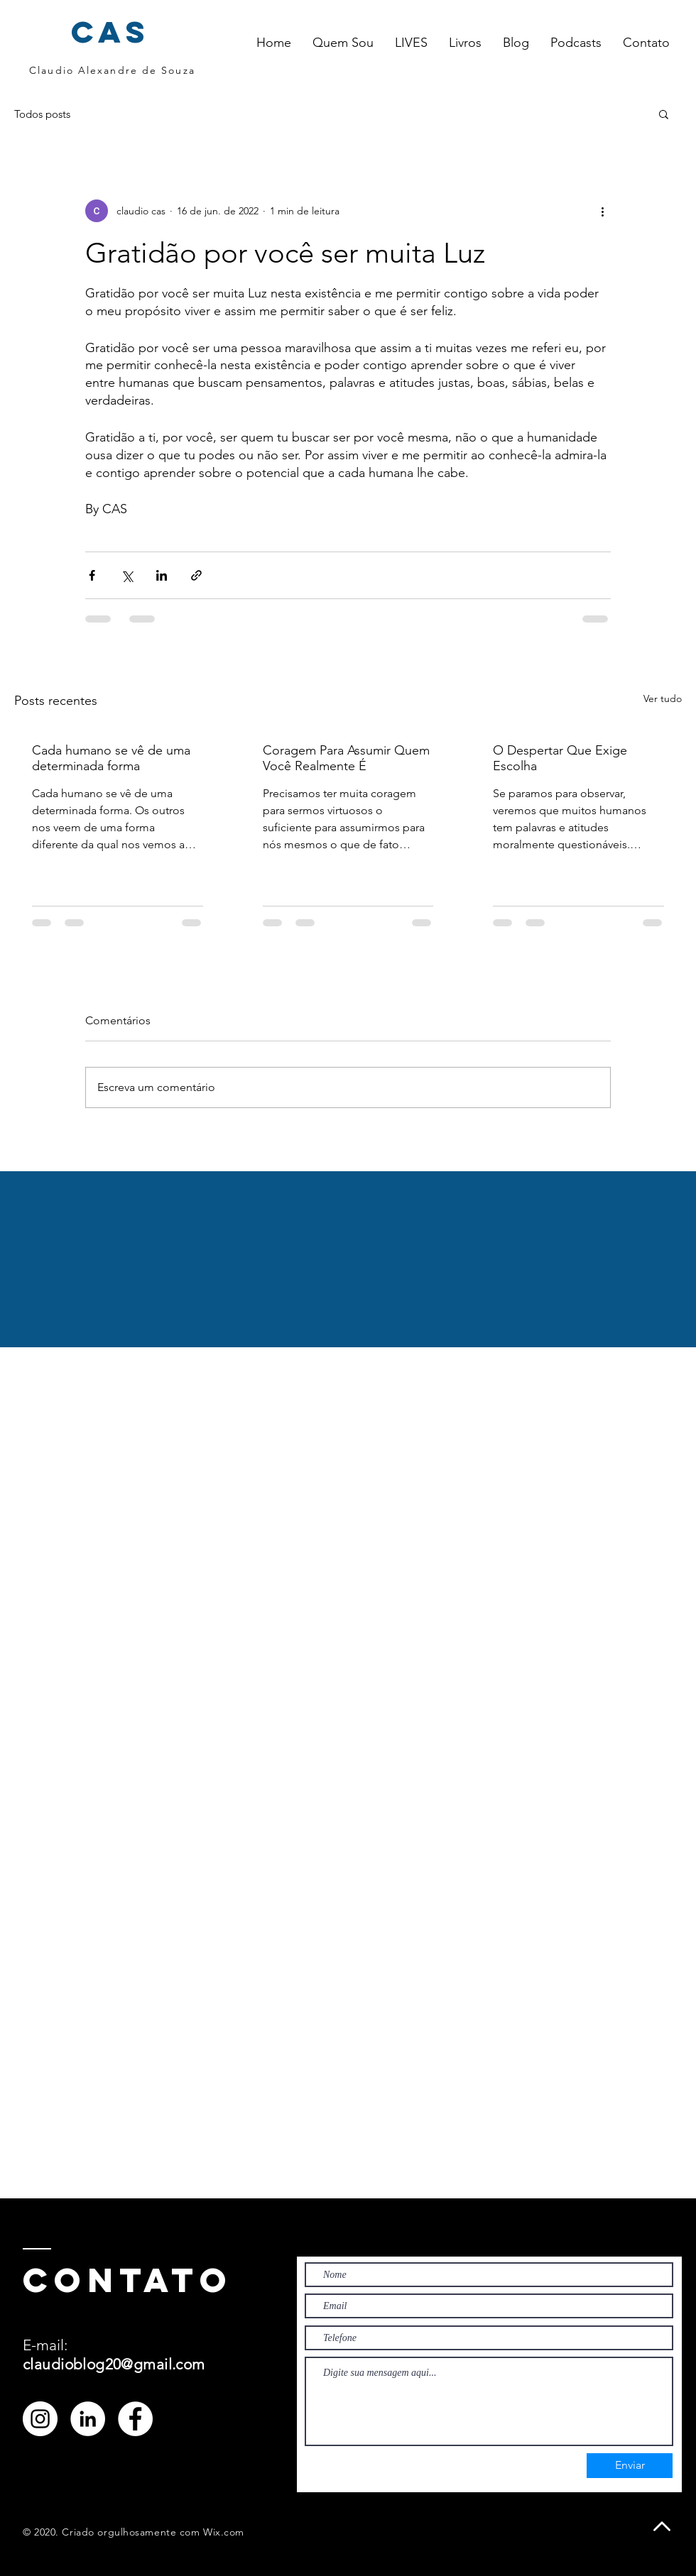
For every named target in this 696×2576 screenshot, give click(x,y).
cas (111, 31)
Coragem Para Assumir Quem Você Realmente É (346, 758)
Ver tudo (662, 698)
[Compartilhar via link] (196, 575)
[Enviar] (630, 2465)
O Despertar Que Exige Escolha (560, 758)
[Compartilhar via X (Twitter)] (127, 575)
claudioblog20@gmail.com (114, 2364)
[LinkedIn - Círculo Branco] (87, 2418)
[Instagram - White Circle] (40, 2418)
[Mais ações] (602, 210)
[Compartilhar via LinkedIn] (161, 575)
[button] (411, 42)
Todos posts (42, 114)
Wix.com (223, 2532)
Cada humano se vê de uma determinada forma (111, 758)
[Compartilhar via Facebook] (92, 575)
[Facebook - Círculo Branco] (135, 2418)
